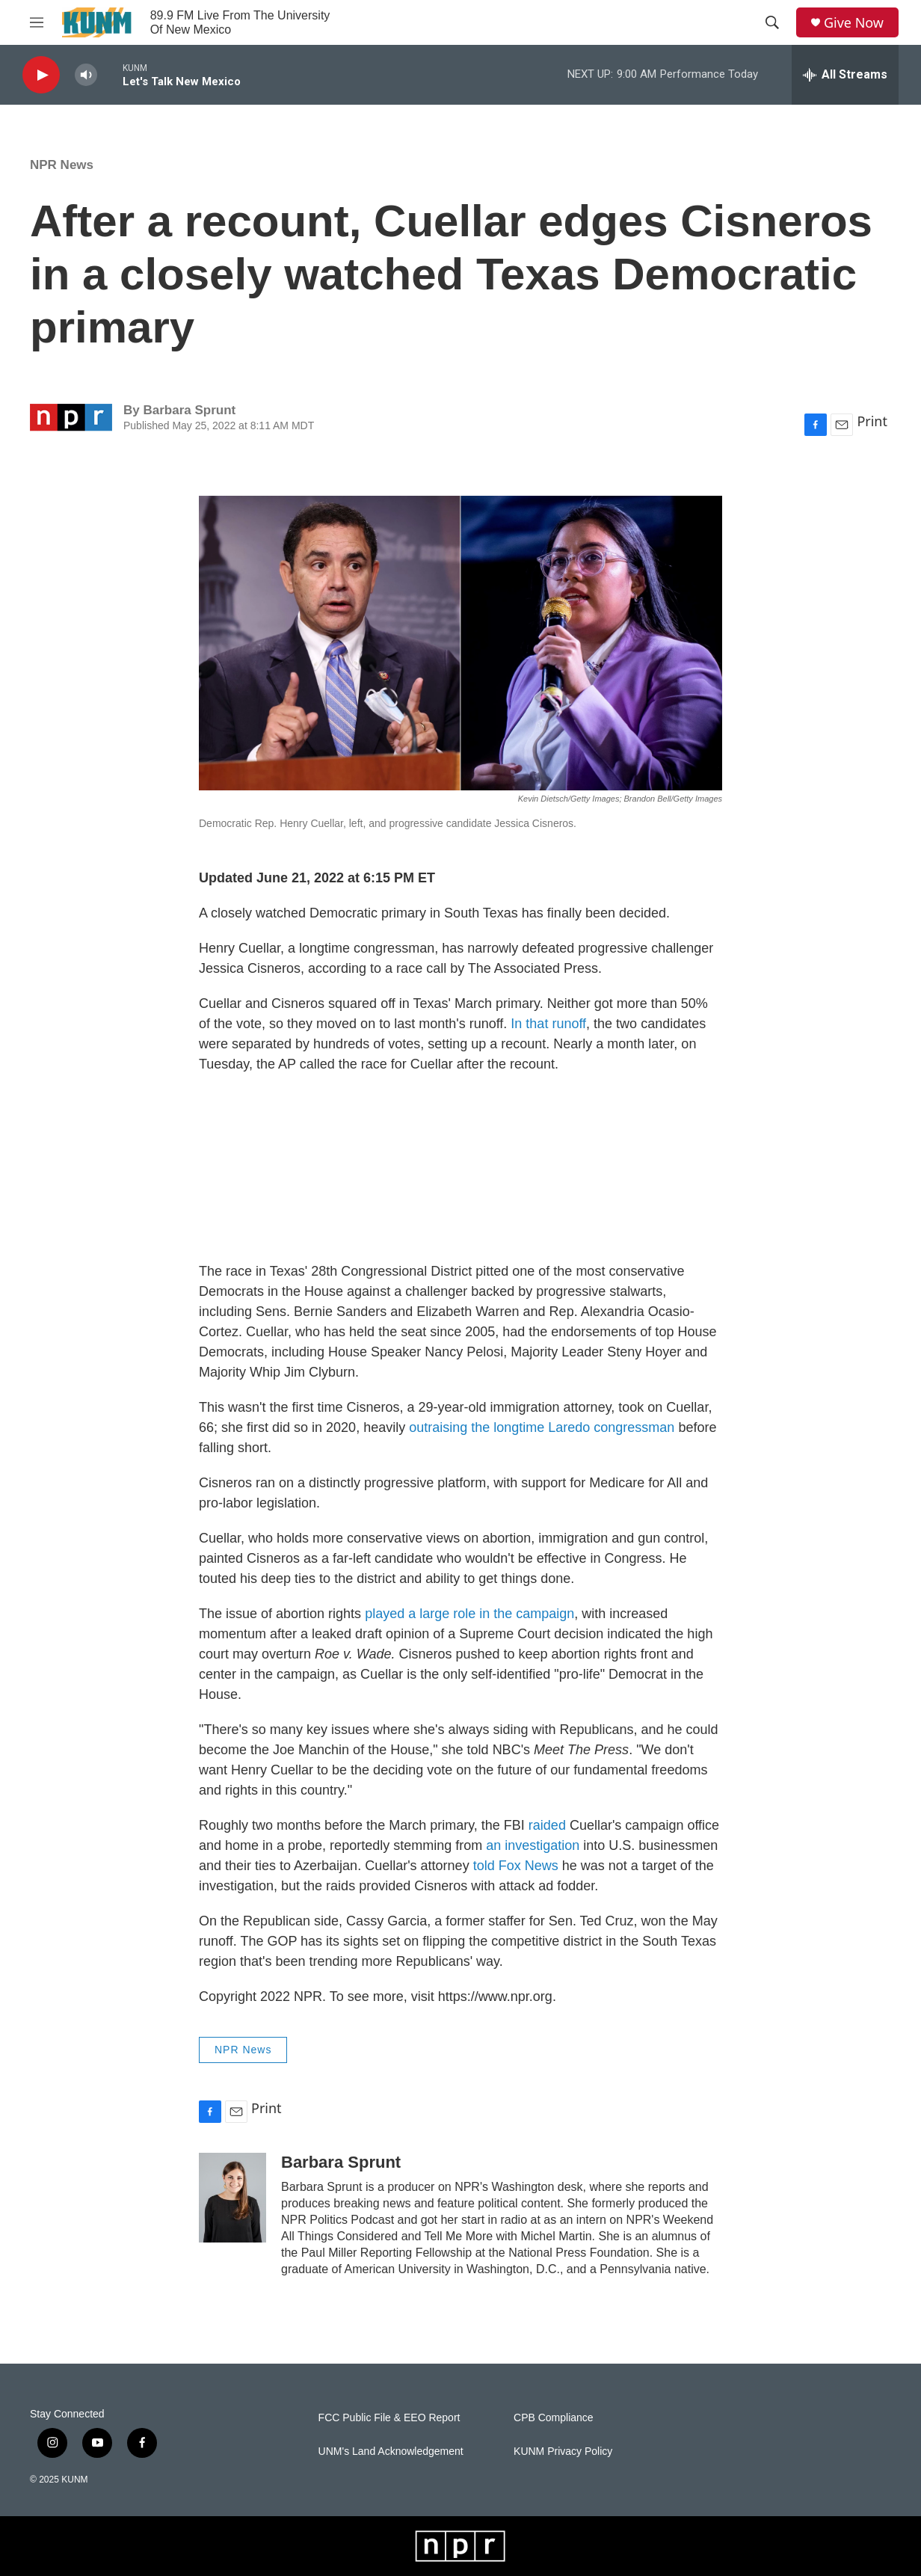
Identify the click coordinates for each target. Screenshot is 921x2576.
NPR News (61, 165)
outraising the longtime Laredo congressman (541, 1427)
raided (547, 1825)
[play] (41, 75)
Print (872, 421)
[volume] (86, 75)
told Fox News (515, 1865)
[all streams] (845, 75)
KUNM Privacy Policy (563, 2451)
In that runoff (548, 1023)
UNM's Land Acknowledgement (390, 2451)
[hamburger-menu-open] (36, 22)
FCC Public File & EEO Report (389, 2417)
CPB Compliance (554, 2417)
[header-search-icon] (772, 22)
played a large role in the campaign (469, 1613)
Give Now (854, 23)
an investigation (532, 1845)
